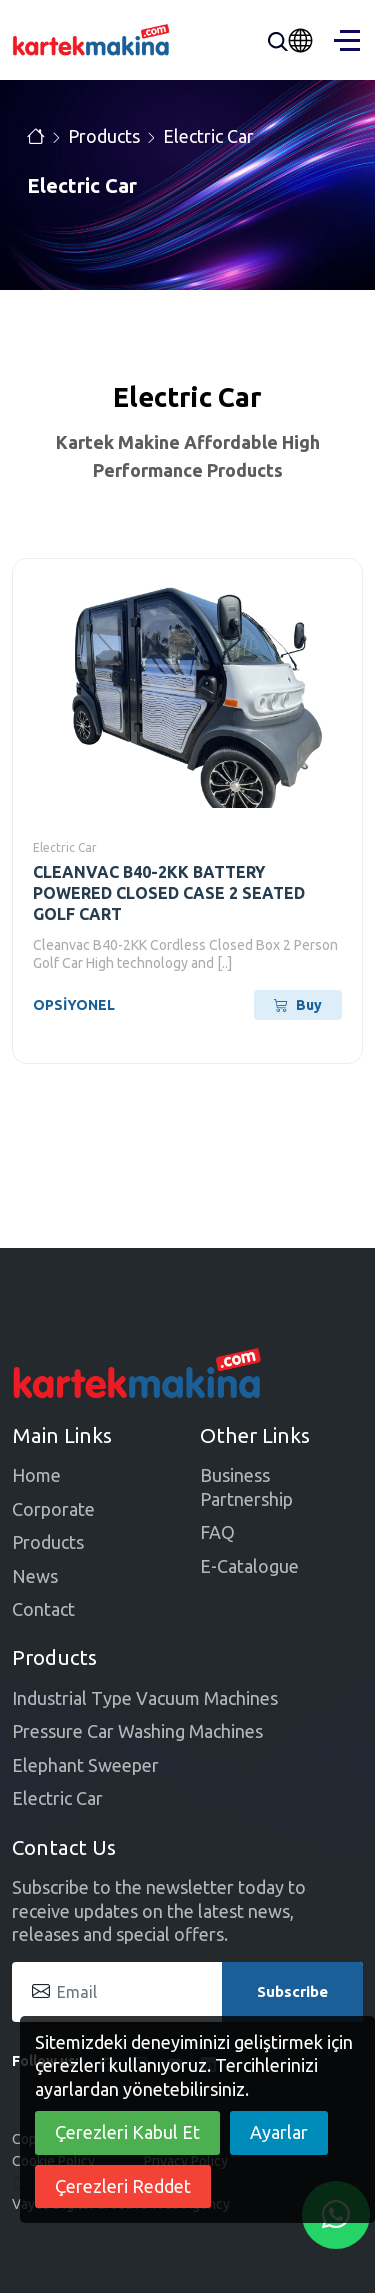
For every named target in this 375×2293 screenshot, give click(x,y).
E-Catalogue (249, 1566)
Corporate (53, 1509)
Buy (298, 1005)
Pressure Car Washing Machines (137, 1731)
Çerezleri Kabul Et (127, 2132)
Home (36, 1475)
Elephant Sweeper (85, 1765)
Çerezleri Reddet (123, 2186)
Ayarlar (279, 2132)
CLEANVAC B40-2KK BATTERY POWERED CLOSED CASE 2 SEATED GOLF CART (169, 893)
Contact (43, 1609)
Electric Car (208, 136)
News (35, 1576)
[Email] (187, 1992)
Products (104, 136)
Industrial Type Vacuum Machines (145, 1698)
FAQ (217, 1532)
